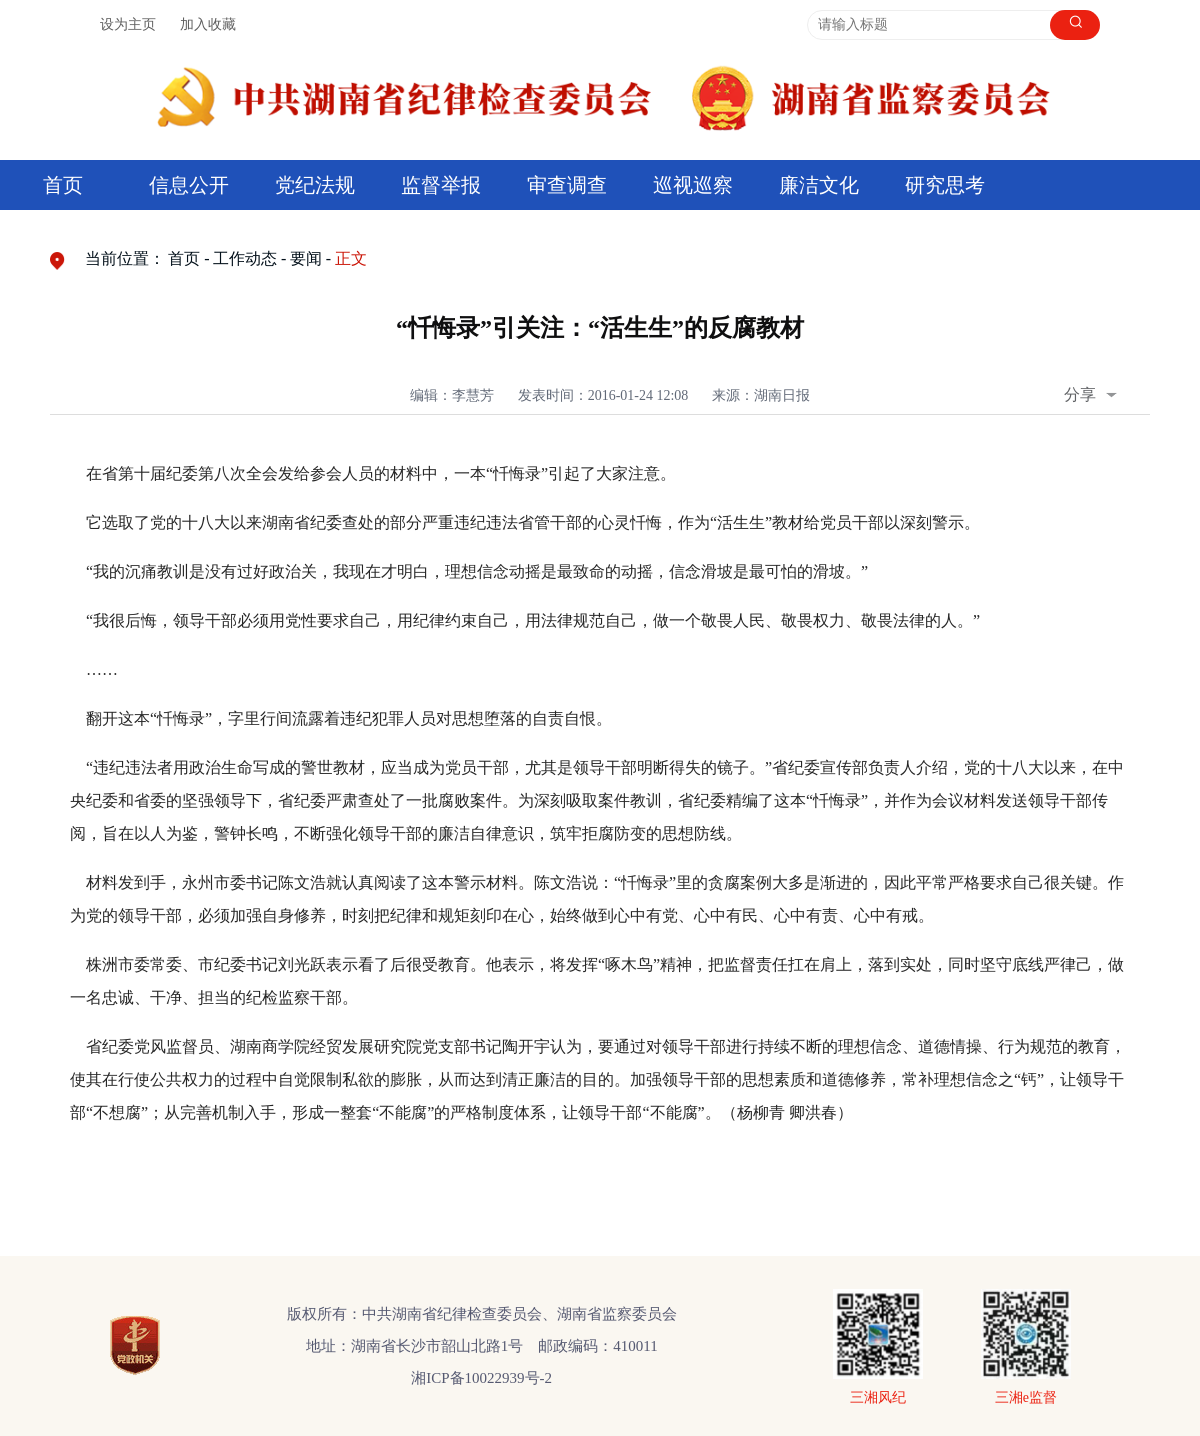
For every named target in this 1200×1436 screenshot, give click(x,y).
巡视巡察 (693, 185)
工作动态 (245, 258)
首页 (63, 185)
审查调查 (567, 185)
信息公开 (189, 185)
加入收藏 (208, 24)
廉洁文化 (819, 185)
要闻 (306, 258)
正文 (351, 258)
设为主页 (128, 24)
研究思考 (945, 185)
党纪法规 (315, 185)
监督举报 (441, 185)
